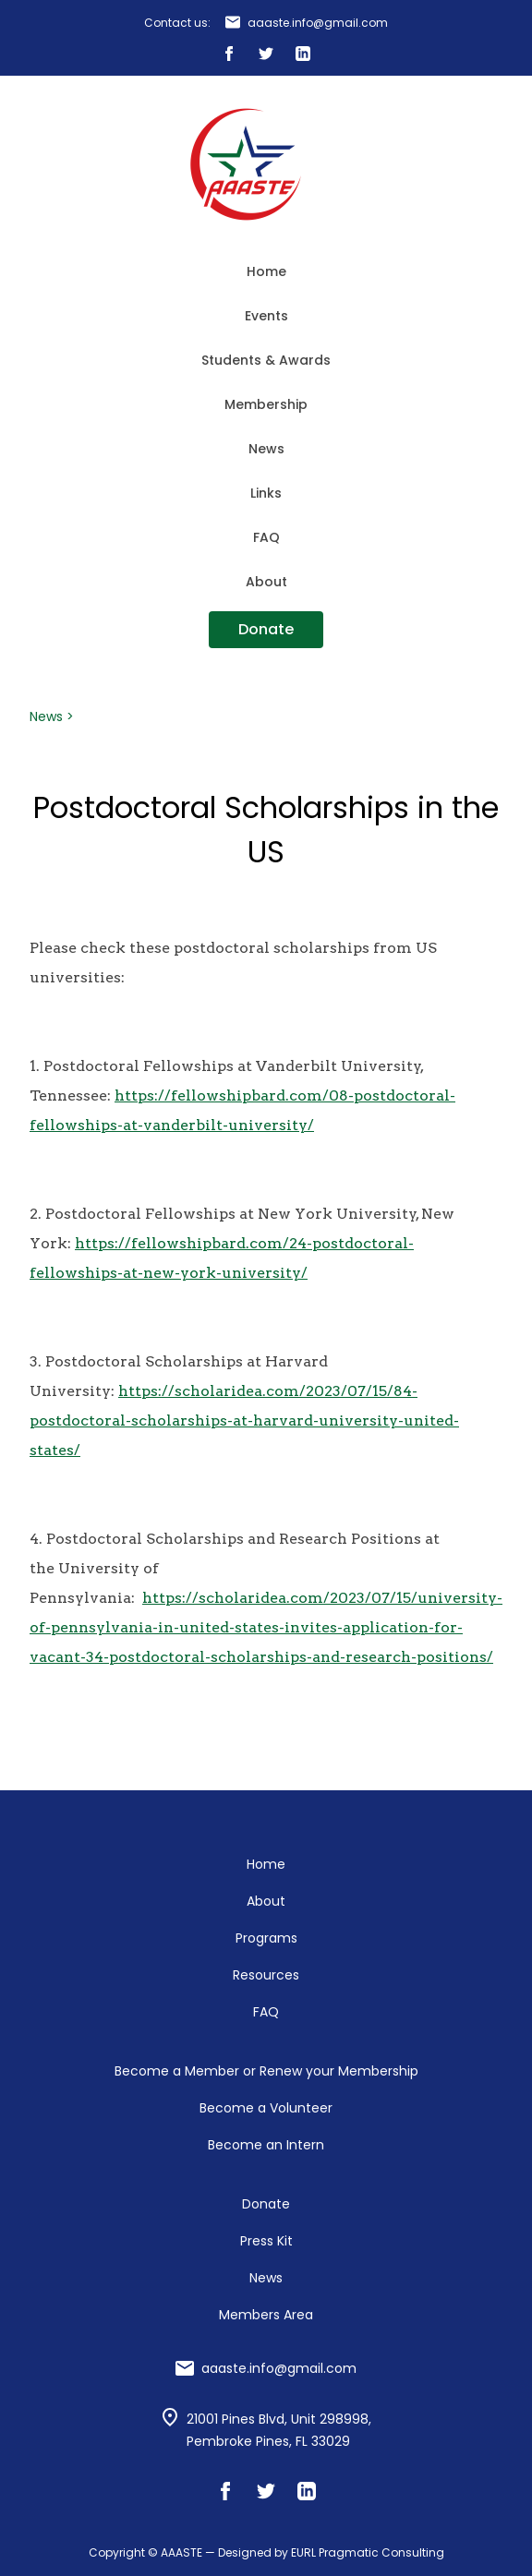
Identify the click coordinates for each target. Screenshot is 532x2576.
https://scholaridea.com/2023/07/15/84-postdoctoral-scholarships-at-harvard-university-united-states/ (244, 1420)
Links (266, 493)
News (266, 448)
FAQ (266, 537)
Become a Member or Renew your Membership (266, 2071)
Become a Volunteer (266, 2108)
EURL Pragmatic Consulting (367, 2552)
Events (266, 316)
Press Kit (266, 2241)
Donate (266, 629)
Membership (266, 404)
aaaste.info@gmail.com (318, 22)
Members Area (266, 2314)
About (266, 581)
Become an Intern (266, 2145)
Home (266, 271)
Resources (266, 1975)
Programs (266, 1938)
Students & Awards (266, 360)
